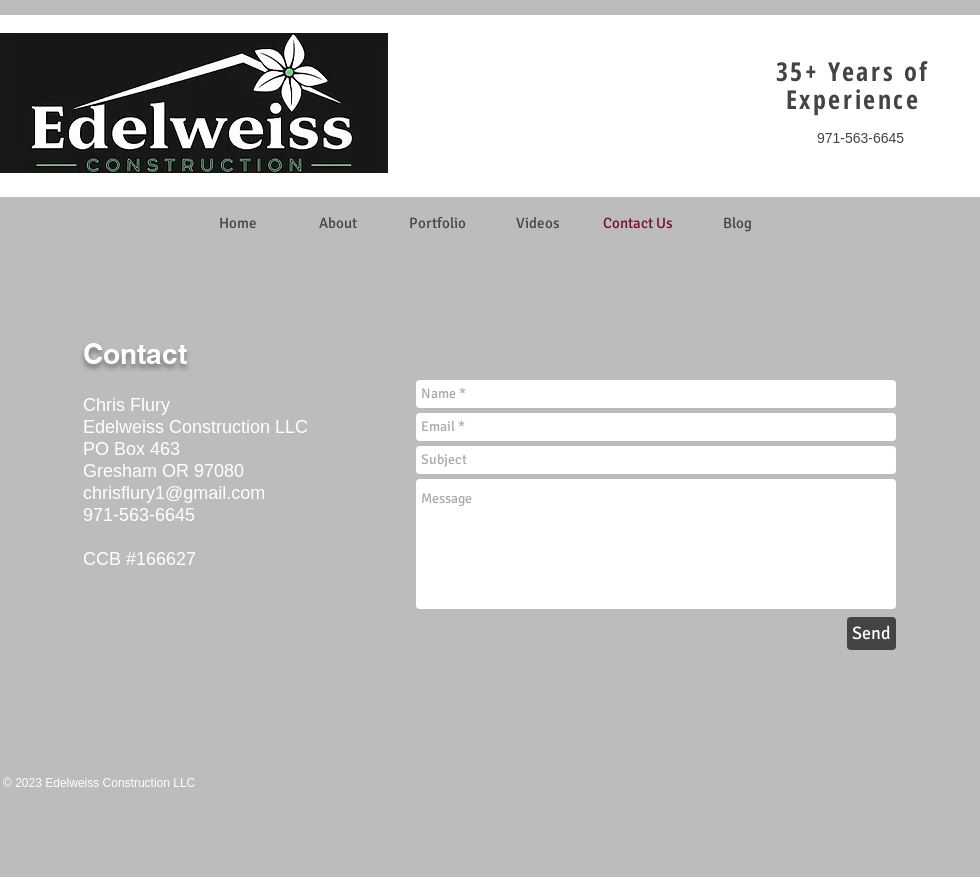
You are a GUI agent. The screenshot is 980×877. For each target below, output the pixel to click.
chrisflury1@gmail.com (174, 493)
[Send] (871, 633)
